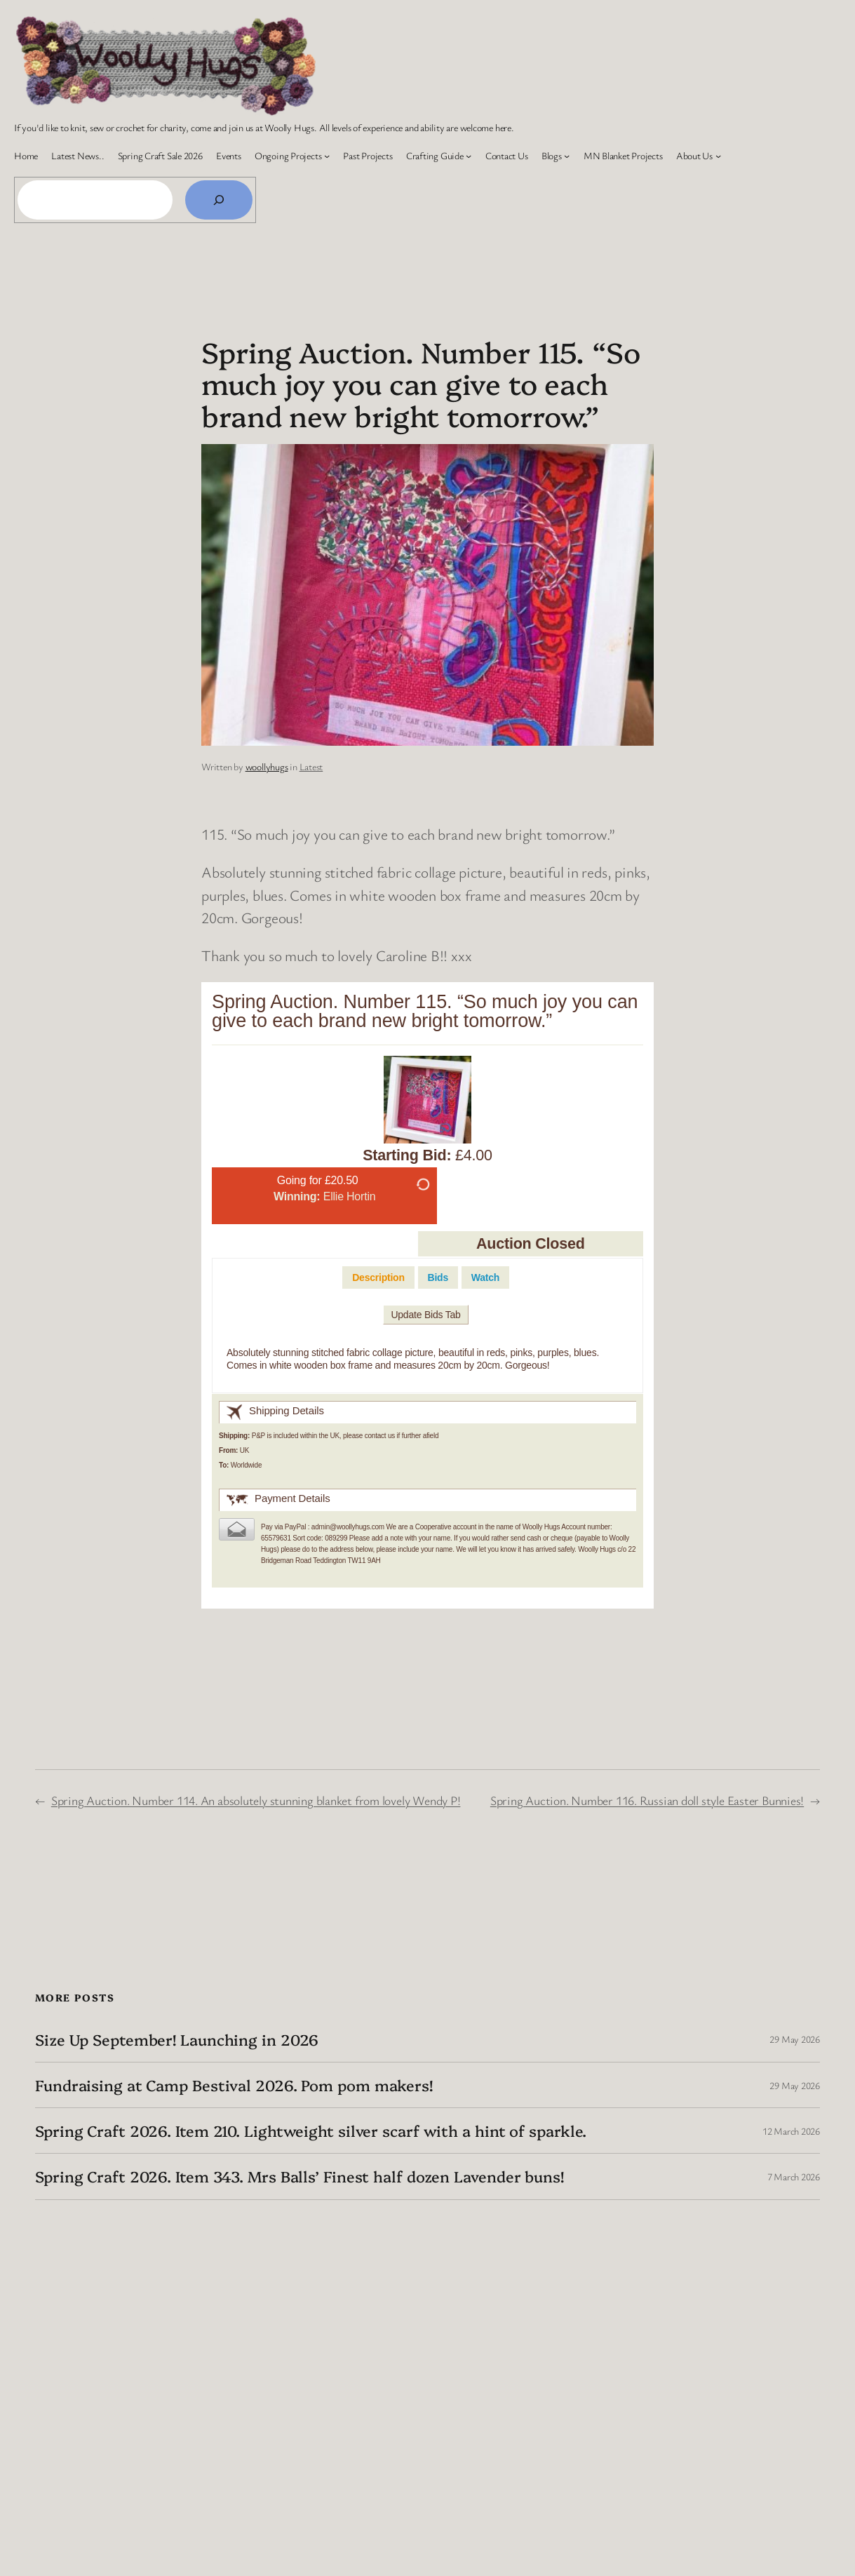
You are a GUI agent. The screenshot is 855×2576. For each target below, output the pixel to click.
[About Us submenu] (718, 156)
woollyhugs (266, 766)
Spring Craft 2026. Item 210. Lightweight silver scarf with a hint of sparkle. (310, 2130)
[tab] (378, 1277)
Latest (311, 766)
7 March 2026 (793, 2176)
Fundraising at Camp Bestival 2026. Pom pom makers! (234, 2085)
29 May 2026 (794, 2039)
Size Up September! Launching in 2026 (176, 2039)
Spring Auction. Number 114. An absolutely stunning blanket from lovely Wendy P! (256, 1800)
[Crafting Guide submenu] (468, 156)
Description (378, 1277)
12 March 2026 (791, 2131)
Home (26, 155)
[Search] (219, 200)
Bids (438, 1277)
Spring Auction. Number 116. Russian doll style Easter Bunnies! (647, 1800)
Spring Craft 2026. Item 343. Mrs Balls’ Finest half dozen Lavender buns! (299, 2176)
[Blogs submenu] (567, 156)
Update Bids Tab (425, 1314)
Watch (485, 1277)
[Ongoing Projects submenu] (327, 156)
